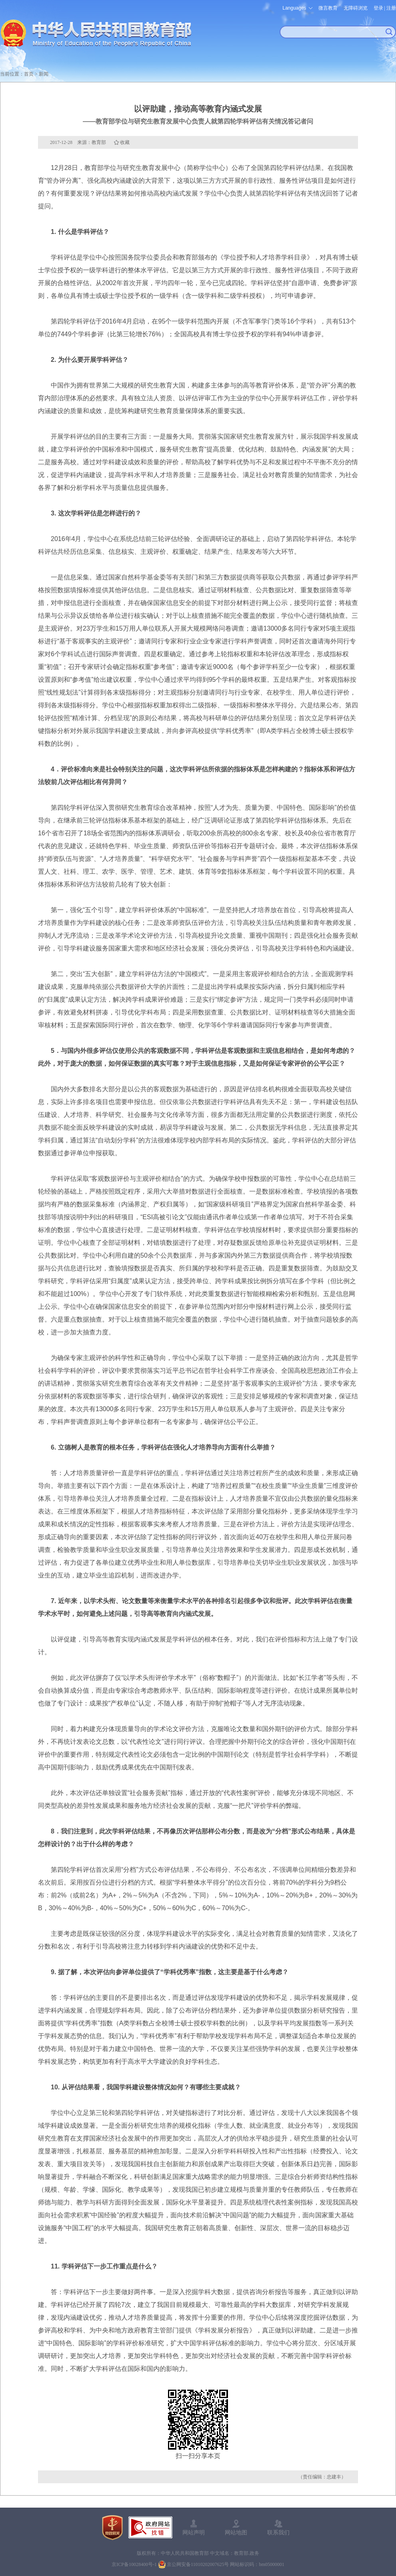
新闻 (43, 74)
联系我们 (278, 2532)
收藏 (125, 142)
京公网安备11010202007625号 (198, 2564)
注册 (391, 8)
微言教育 (328, 8)
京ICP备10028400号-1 (134, 2564)
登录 (378, 8)
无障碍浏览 (356, 8)
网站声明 (193, 2532)
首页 (29, 74)
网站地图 (236, 2532)
